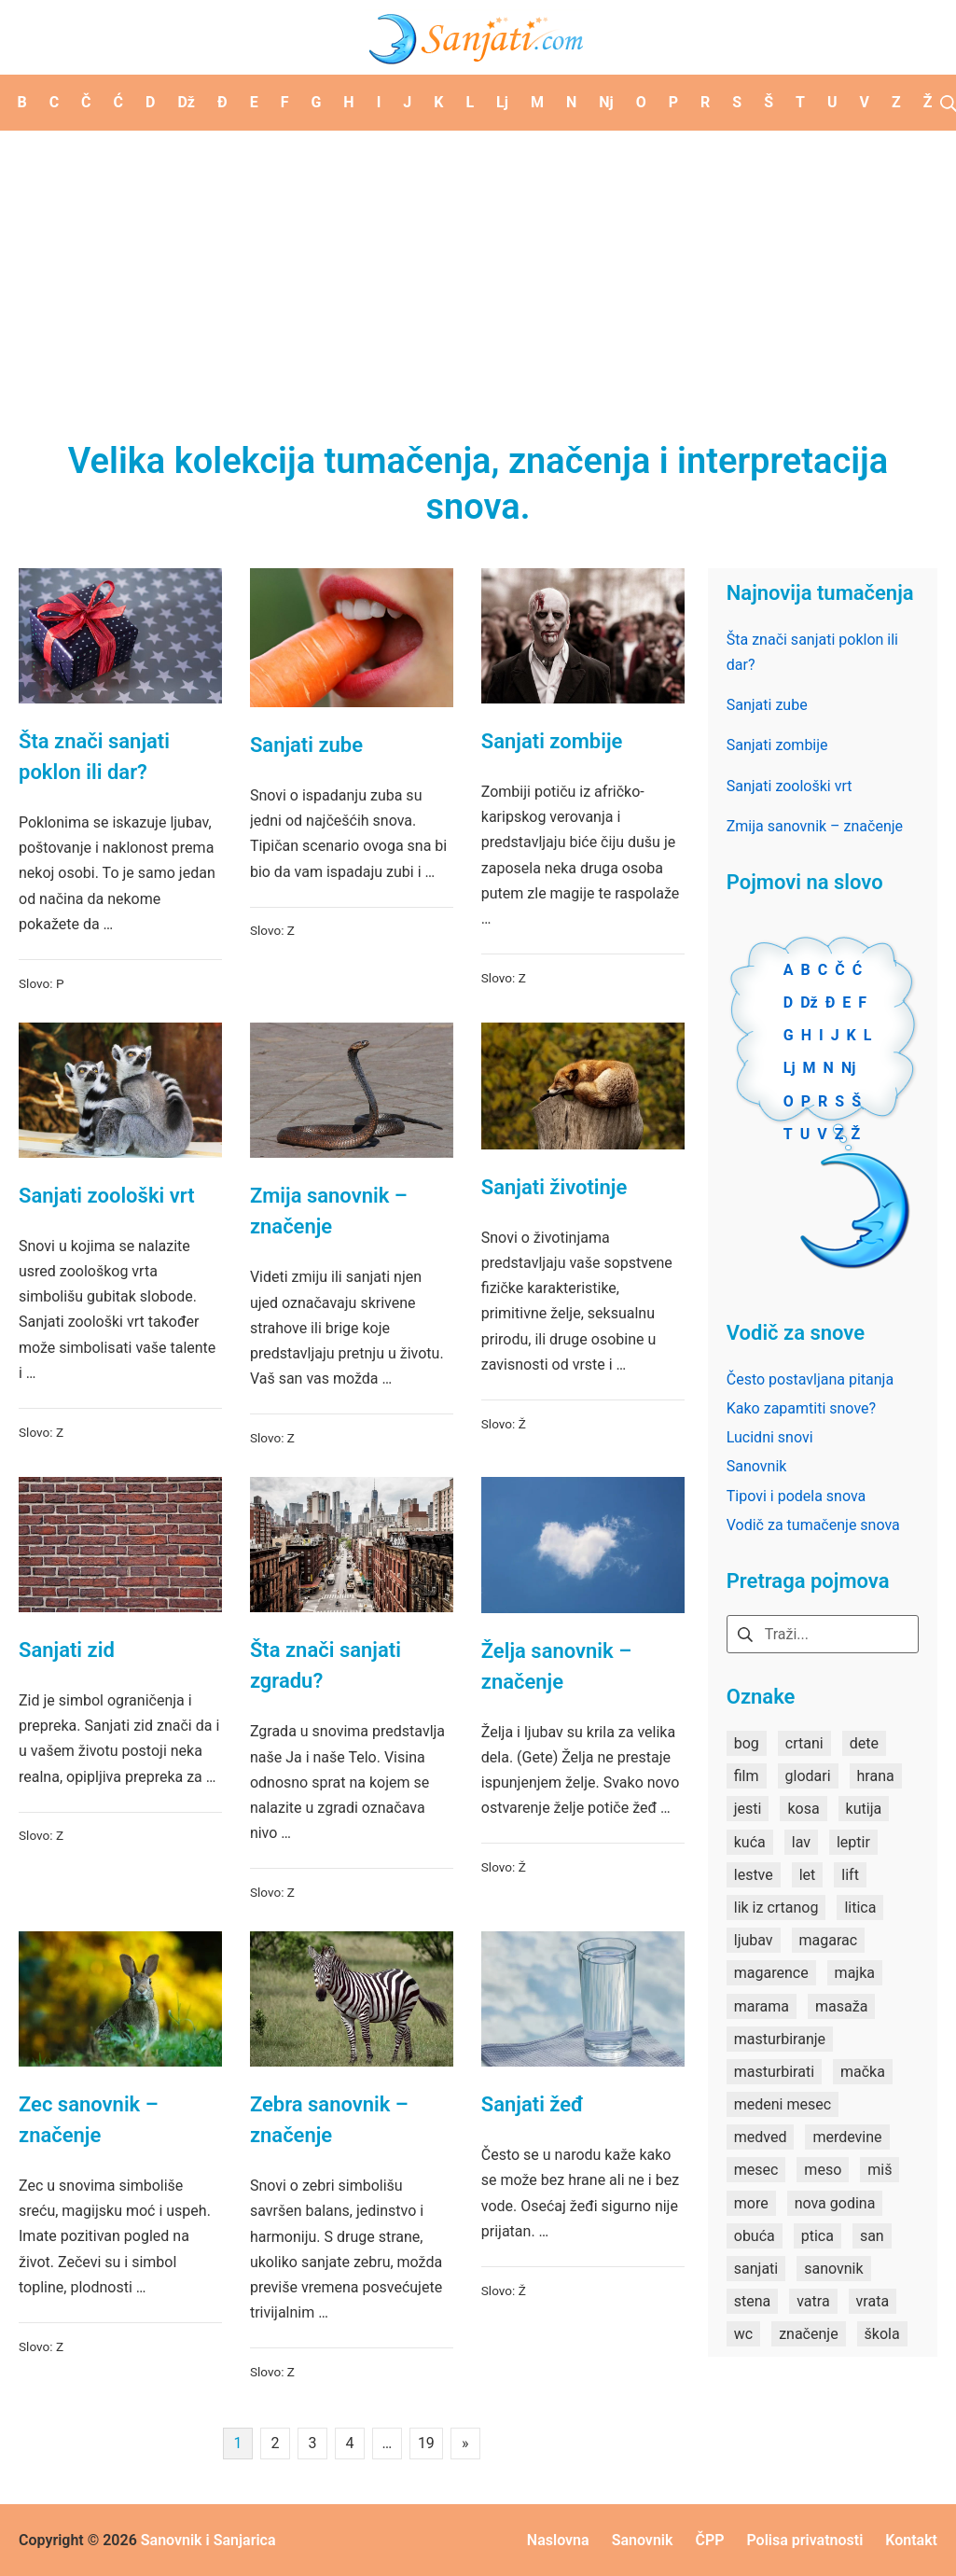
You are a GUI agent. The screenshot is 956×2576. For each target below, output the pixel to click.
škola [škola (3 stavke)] (882, 2334)
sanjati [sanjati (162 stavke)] (756, 2268)
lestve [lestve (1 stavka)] (753, 1875)
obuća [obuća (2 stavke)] (754, 2236)
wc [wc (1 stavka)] (743, 2334)
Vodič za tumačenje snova (813, 1525)
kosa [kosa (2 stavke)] (803, 1808)
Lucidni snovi (770, 1437)
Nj (848, 1068)
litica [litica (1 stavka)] (860, 1907)
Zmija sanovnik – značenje (815, 826)
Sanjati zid (67, 1650)
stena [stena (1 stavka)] (752, 2301)
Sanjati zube (306, 745)
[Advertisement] (478, 270)
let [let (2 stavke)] (807, 1875)
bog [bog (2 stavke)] (746, 1743)
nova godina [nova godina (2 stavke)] (835, 2203)
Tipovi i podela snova (796, 1496)
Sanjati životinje (554, 1187)
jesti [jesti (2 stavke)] (748, 1808)
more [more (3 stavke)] (751, 2203)
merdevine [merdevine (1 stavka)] (846, 2137)
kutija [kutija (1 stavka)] (864, 1808)
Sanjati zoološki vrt (107, 1195)
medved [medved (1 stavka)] (760, 2137)
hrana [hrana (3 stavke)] (875, 1776)
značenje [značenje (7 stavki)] (808, 2334)
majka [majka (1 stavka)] (855, 1973)
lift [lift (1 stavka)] (850, 1875)
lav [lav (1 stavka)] (801, 1842)
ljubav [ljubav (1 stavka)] (753, 1940)
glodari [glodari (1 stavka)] (808, 1776)
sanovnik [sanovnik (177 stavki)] (833, 2268)
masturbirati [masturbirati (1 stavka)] (774, 2072)
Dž (809, 1002)
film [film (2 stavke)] (746, 1776)
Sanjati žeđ (532, 2104)
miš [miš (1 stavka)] (879, 2170)
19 (426, 2443)
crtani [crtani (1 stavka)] (804, 1743)
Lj (789, 1068)
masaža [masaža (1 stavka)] (841, 2006)
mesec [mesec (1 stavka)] (756, 2170)
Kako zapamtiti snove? (801, 1408)
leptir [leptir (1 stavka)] (853, 1842)
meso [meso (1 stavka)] (822, 2170)
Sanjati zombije (552, 741)
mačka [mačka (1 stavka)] (862, 2072)
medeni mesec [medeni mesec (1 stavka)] (782, 2104)
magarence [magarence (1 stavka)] (771, 1973)
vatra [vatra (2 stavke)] (813, 2301)
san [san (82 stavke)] (872, 2236)
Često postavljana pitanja (810, 1379)
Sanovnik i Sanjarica (208, 2540)
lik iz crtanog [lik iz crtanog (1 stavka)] (776, 1907)
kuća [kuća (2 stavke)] (750, 1842)
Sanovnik (757, 1466)
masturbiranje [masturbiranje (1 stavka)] (779, 2039)
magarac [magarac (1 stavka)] (828, 1940)
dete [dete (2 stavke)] (864, 1743)
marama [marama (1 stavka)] (761, 2006)
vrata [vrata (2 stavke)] (873, 2301)
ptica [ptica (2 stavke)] (817, 2236)
